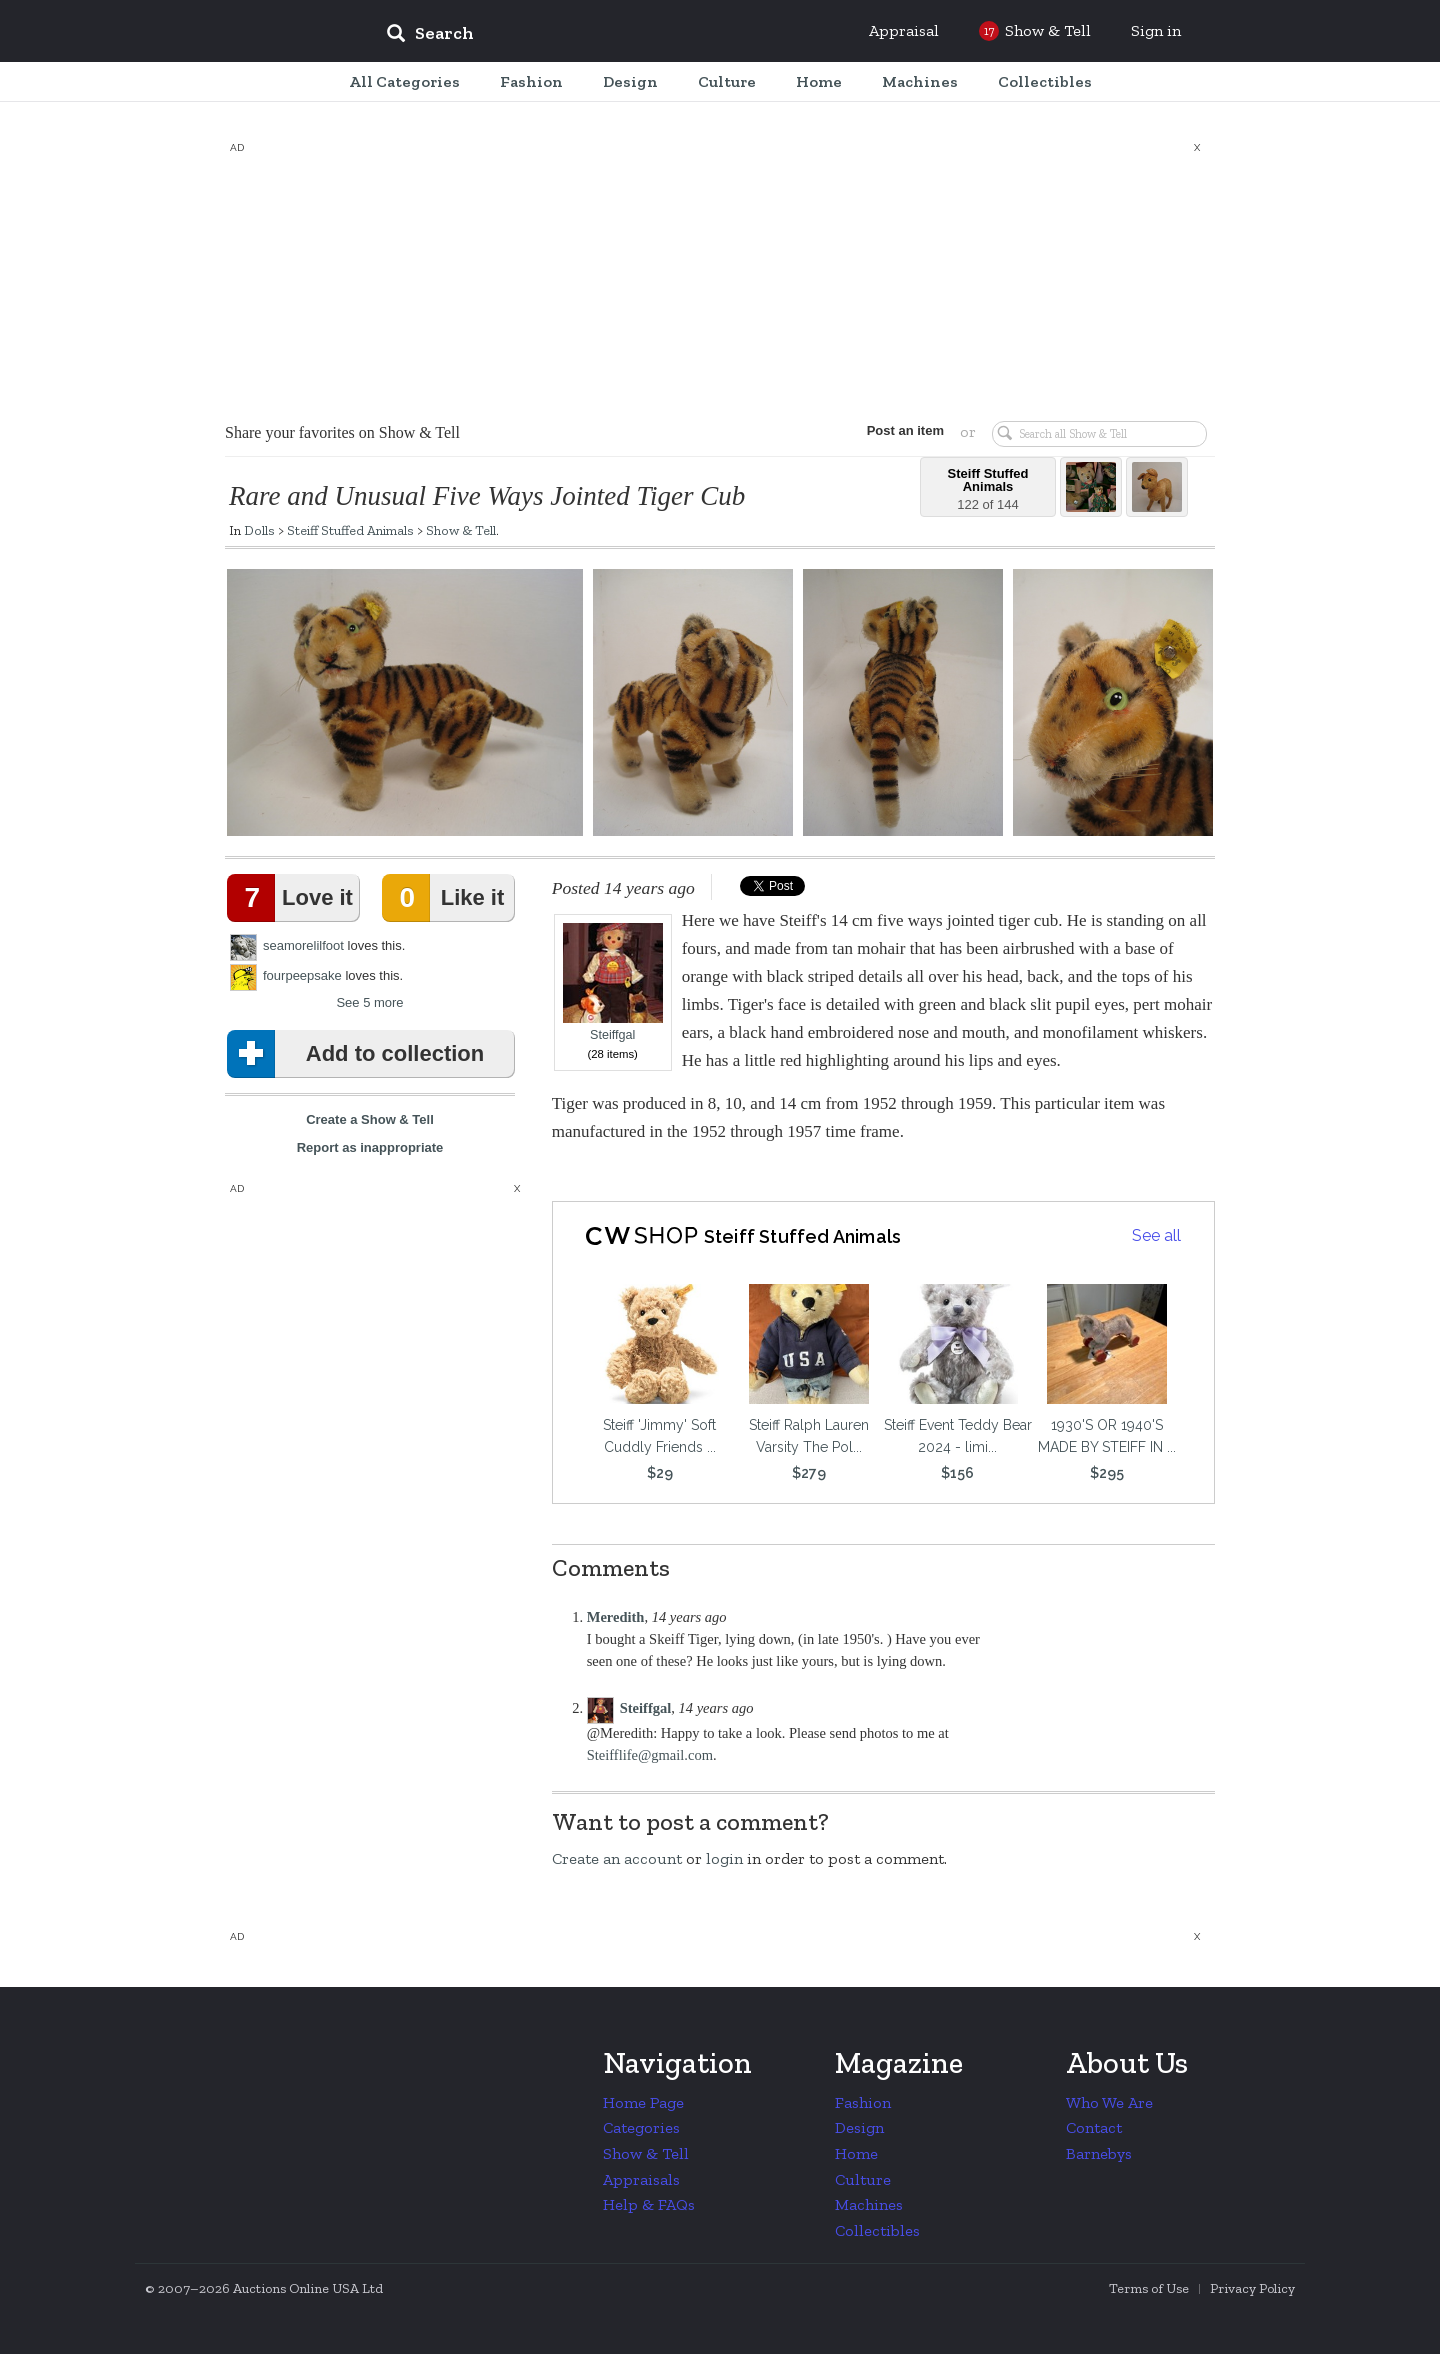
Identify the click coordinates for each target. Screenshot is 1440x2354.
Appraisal (904, 30)
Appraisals (641, 2179)
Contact (1094, 2127)
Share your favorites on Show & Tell (342, 432)
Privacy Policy (1252, 2288)
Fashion (863, 2102)
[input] (575, 36)
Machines (869, 2204)
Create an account (617, 1858)
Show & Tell (461, 530)
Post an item (904, 430)
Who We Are (1109, 2102)
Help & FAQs (649, 2204)
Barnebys (1099, 2153)
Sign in (1156, 30)
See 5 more (369, 1002)
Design (859, 2127)
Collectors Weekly (250, 32)
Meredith (616, 1617)
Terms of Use (1149, 2288)
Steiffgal (613, 982)
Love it (294, 898)
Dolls (259, 530)
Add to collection (359, 1054)
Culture (863, 2179)
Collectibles (877, 2230)
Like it (447, 898)
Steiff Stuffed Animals (350, 530)
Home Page (643, 2102)
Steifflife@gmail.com (650, 1755)
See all (1156, 1235)
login (724, 1858)
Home (856, 2153)
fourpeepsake (302, 975)
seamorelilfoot (303, 945)
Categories (641, 2127)
